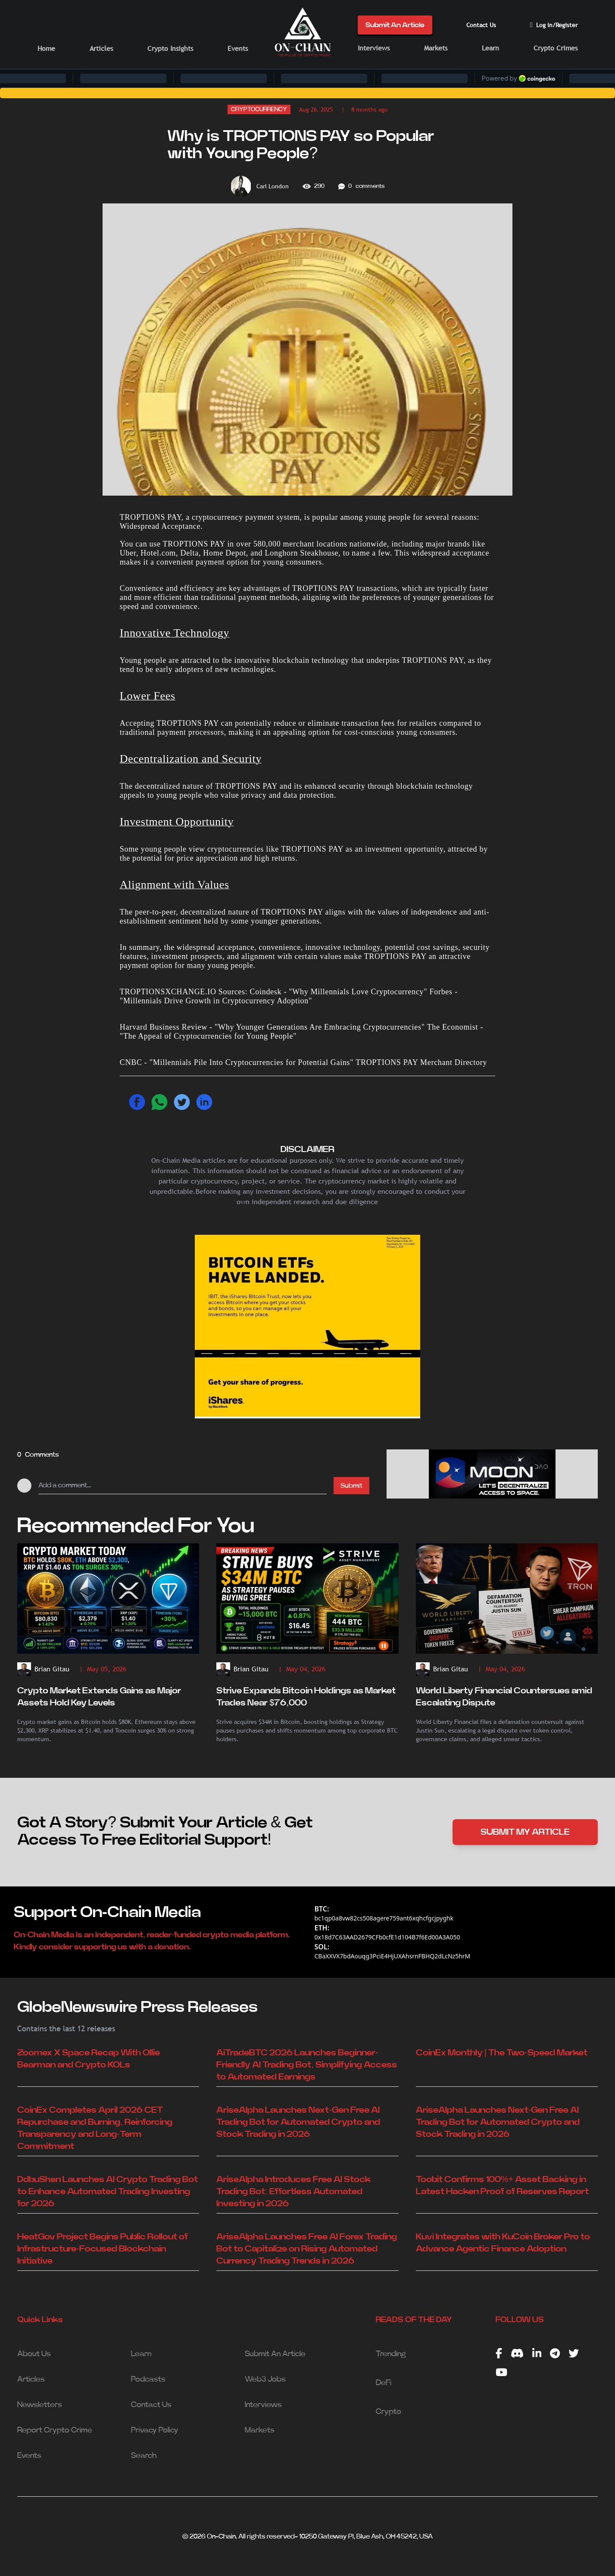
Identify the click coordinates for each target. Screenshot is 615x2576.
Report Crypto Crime (54, 2430)
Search (143, 2456)
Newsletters (39, 2405)
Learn (490, 48)
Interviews (374, 48)
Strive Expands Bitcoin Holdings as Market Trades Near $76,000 (306, 1696)
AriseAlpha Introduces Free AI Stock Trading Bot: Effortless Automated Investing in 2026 (293, 2191)
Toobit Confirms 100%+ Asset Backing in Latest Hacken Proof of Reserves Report (502, 2185)
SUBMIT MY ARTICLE (525, 1832)
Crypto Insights (170, 48)
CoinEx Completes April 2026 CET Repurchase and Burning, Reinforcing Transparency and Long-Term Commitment (94, 2128)
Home (46, 48)
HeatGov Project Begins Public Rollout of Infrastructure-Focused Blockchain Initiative (102, 2249)
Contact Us (481, 25)
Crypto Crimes (556, 48)
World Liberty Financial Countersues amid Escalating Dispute (504, 1696)
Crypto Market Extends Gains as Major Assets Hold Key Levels (99, 1696)
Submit (351, 1485)
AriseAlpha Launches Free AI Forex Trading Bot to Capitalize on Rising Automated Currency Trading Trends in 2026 (306, 2249)
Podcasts (148, 2379)
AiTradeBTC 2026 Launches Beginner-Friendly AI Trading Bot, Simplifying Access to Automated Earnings (306, 2064)
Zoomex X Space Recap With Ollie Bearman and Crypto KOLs (88, 2058)
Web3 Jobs (265, 2379)
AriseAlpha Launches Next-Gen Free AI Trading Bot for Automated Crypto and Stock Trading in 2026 (298, 2122)
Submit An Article (395, 25)
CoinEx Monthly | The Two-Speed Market (501, 2052)
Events (238, 48)
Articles (101, 48)
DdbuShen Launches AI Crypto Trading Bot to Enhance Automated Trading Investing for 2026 (107, 2191)
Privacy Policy (154, 2430)
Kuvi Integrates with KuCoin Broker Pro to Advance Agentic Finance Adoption (503, 2243)
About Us (34, 2354)
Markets (435, 48)
